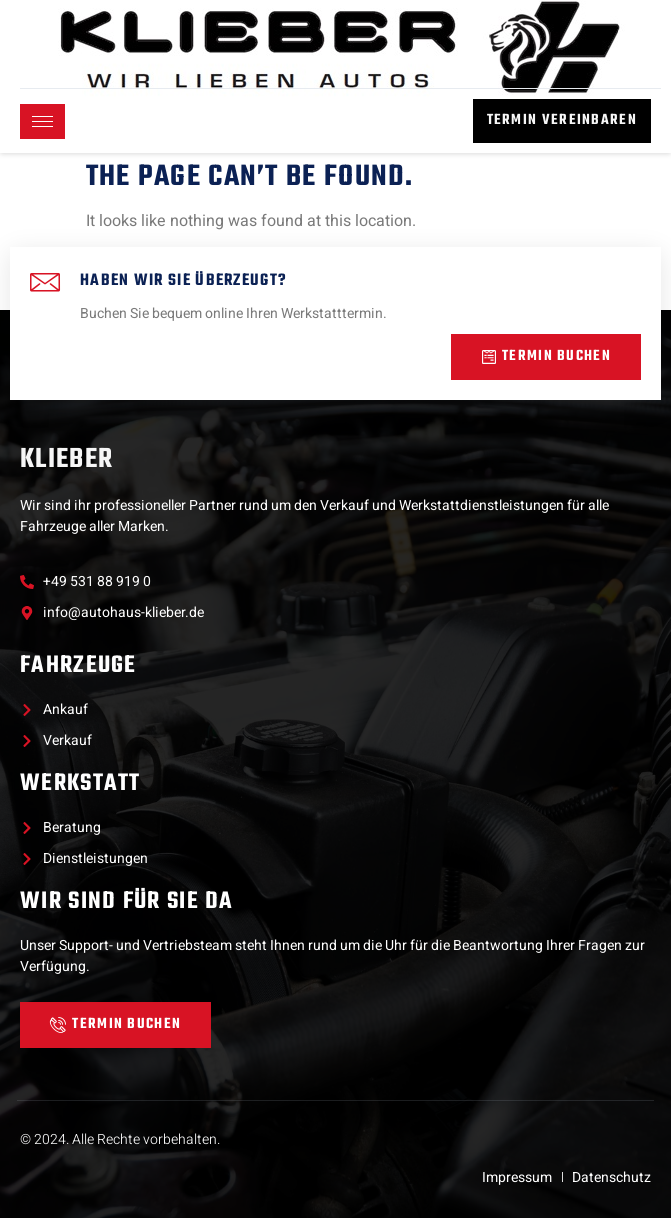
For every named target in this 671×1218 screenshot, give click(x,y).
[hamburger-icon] (42, 121)
